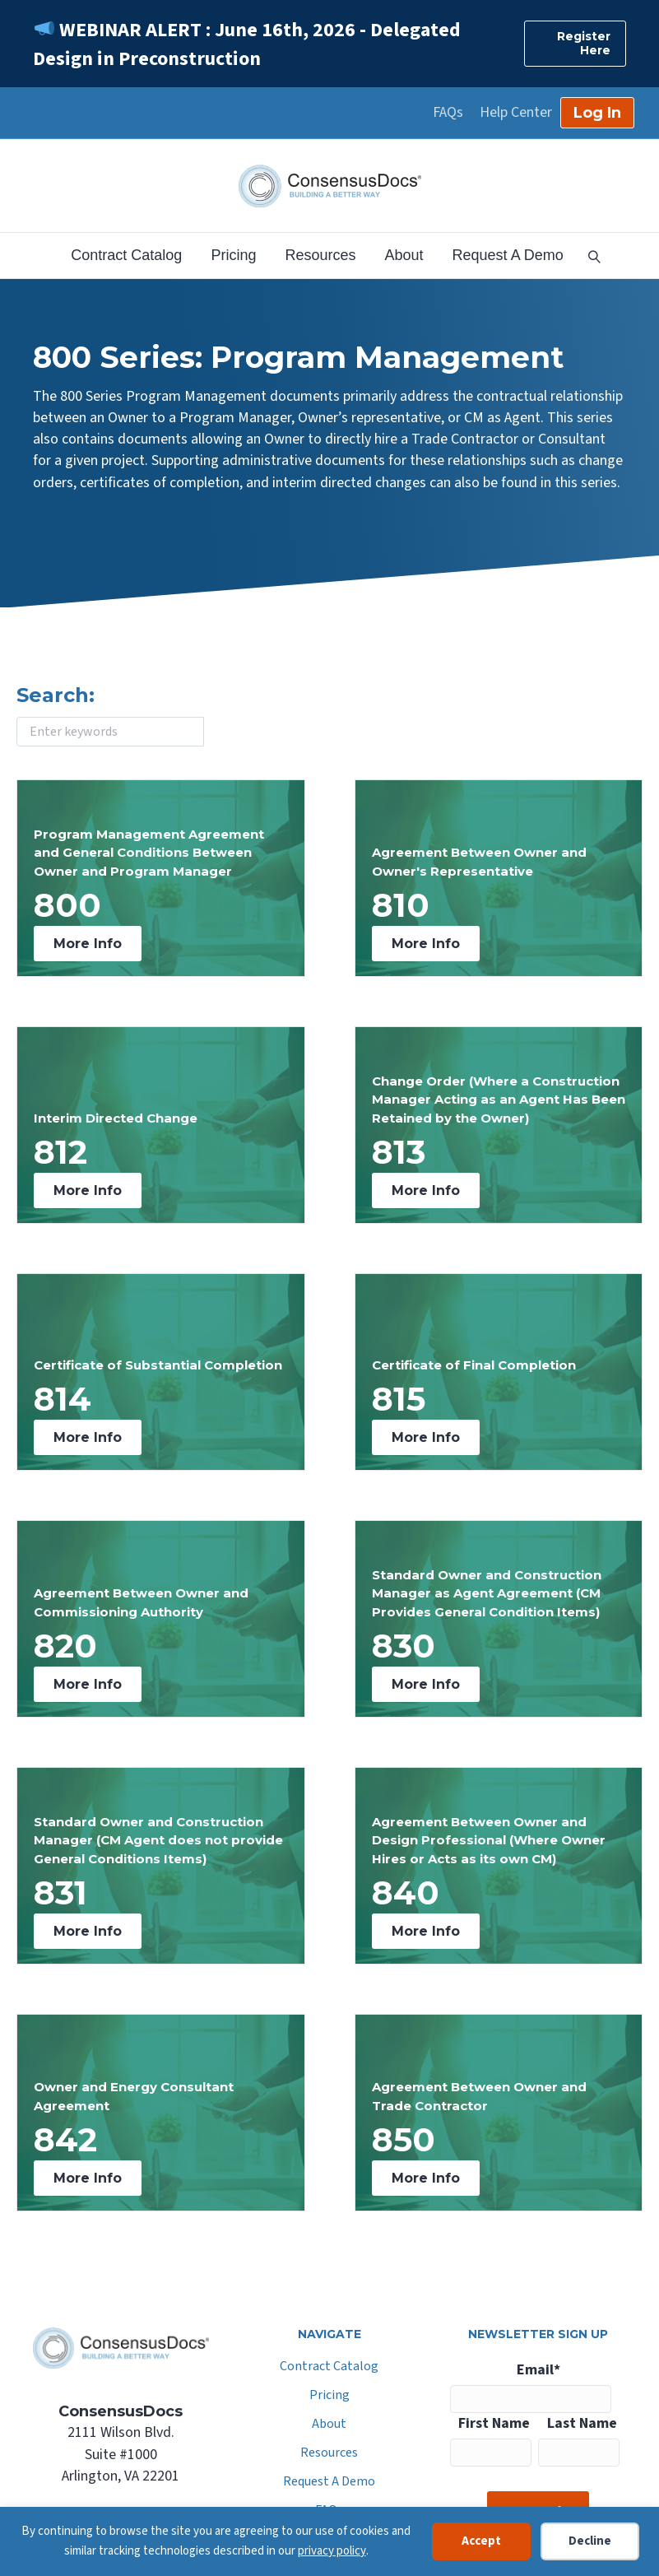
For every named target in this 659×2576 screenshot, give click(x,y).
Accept (481, 2541)
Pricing (233, 255)
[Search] (588, 255)
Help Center (516, 113)
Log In (597, 113)
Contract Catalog (126, 255)
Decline (590, 2541)
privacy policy (332, 2551)
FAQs (448, 113)
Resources (320, 255)
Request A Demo (508, 255)
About (404, 255)
